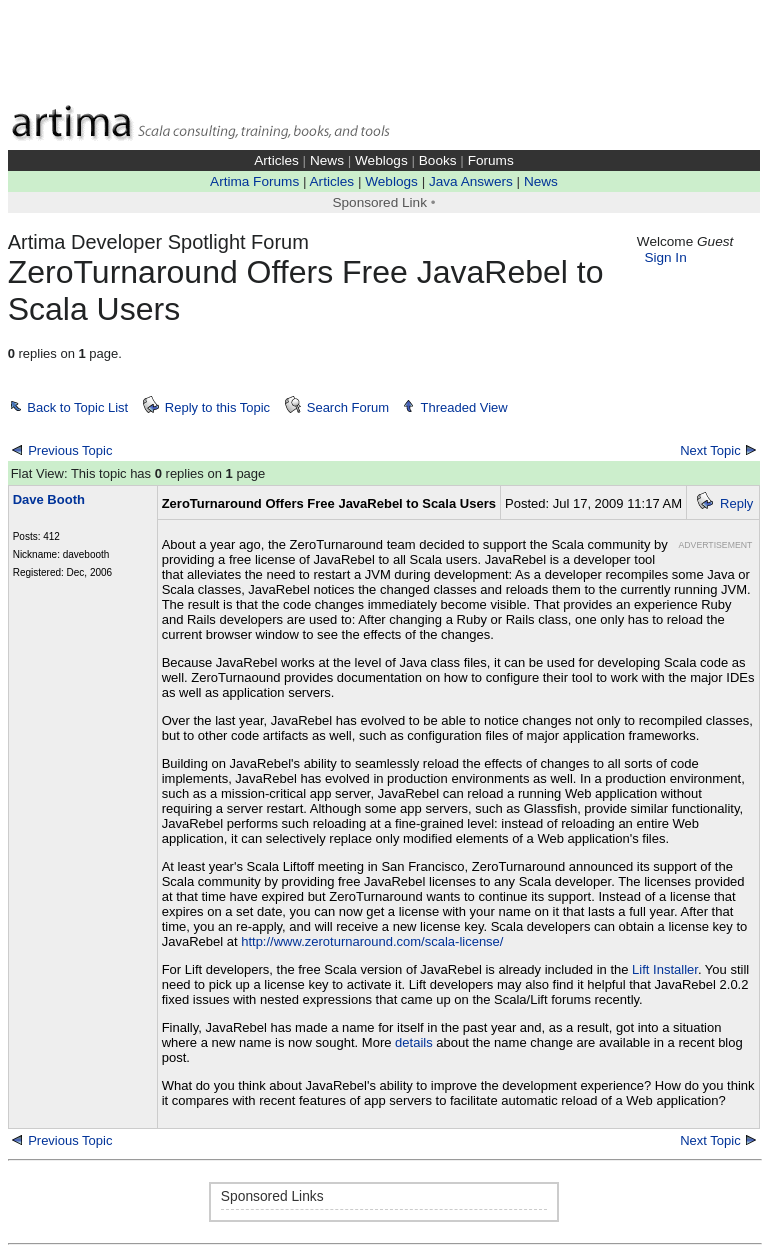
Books (438, 160)
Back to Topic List (77, 407)
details (415, 1042)
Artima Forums (254, 181)
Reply (736, 503)
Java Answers (471, 181)
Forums (491, 160)
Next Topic (710, 450)
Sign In (665, 257)
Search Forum (348, 407)
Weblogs (381, 160)
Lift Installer (665, 969)
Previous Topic (70, 450)
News (327, 160)
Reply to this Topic (217, 407)
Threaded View (464, 407)
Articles (276, 160)
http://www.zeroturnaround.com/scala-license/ (372, 941)
